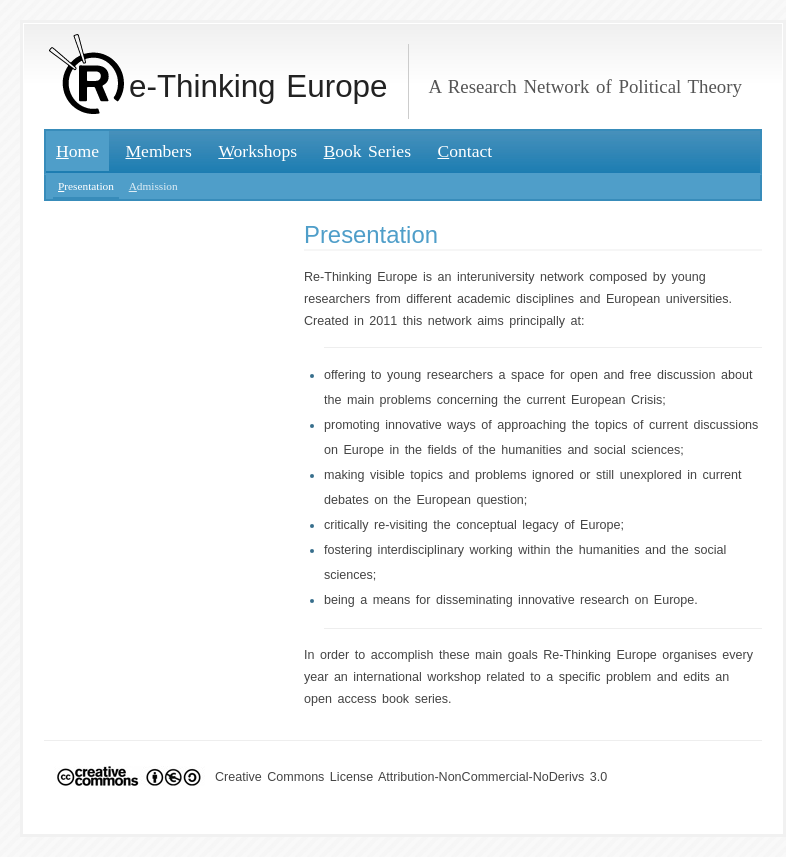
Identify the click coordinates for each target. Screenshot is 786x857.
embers (158, 151)
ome (77, 151)
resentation (86, 186)
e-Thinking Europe (218, 86)
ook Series (367, 151)
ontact (465, 151)
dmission (153, 186)
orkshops (257, 151)
